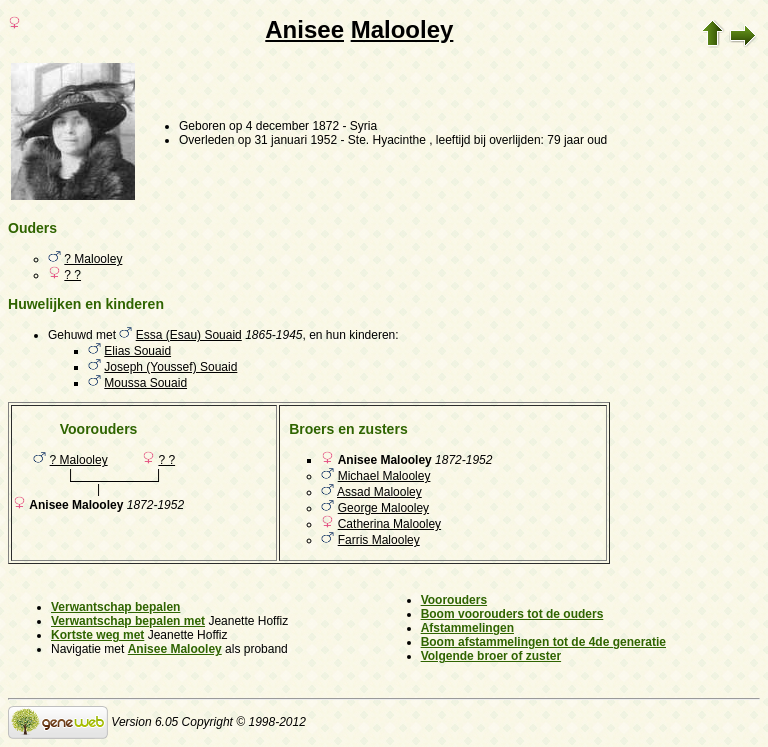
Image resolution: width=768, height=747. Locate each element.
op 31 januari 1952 (287, 140)
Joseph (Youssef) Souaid (170, 367)
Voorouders (454, 600)
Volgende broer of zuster (491, 656)
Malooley (402, 29)
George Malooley (383, 508)
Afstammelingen (467, 628)
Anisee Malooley (175, 649)
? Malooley (93, 259)
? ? (72, 275)
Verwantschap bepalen (115, 607)
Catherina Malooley (389, 524)
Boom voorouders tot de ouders (512, 614)
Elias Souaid (137, 351)
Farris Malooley (379, 540)
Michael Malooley (384, 476)
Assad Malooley (379, 492)
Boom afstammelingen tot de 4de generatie (543, 642)
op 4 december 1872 (284, 126)
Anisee (304, 29)
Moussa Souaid (145, 383)
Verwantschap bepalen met (128, 621)
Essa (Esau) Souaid (189, 335)
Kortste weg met (97, 635)
